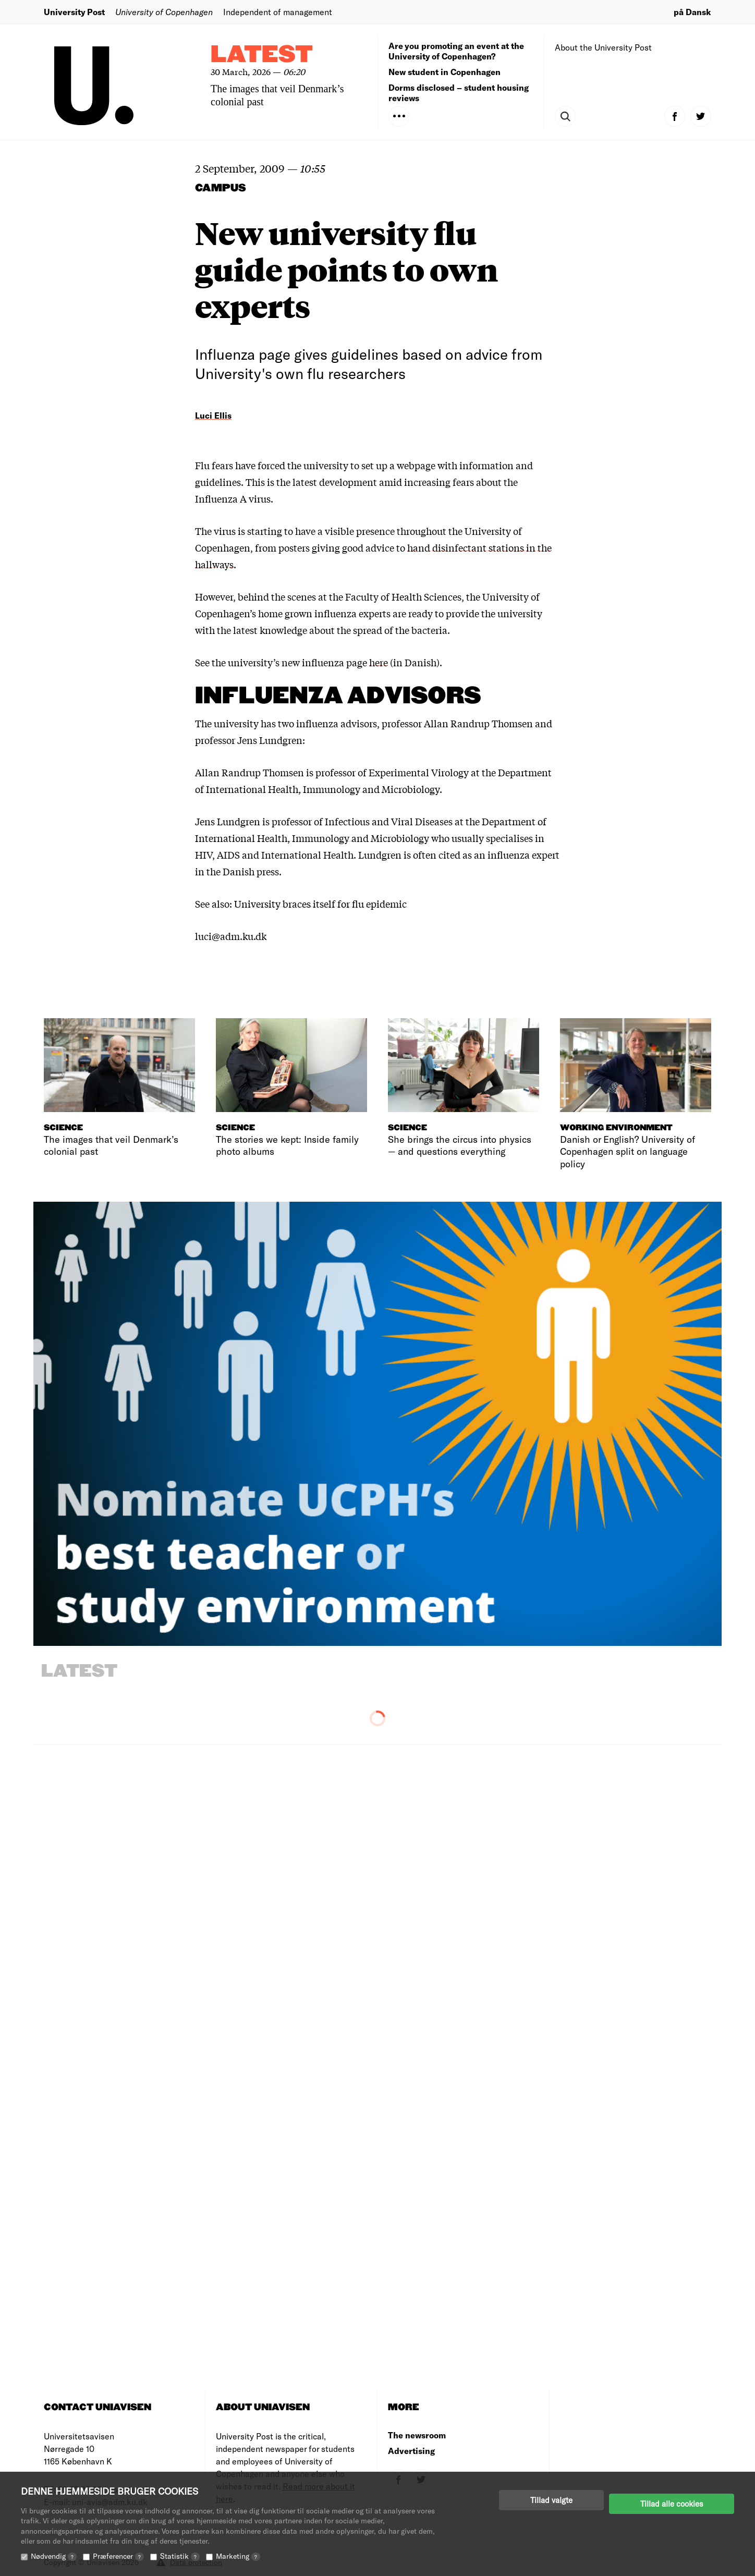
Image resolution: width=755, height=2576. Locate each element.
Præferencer (118, 2555)
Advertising (411, 2451)
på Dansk (692, 12)
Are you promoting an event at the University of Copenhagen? (456, 51)
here (378, 662)
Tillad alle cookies (671, 2500)
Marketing (238, 2555)
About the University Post (603, 47)
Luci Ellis (213, 415)
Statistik (180, 2555)
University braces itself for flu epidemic (320, 903)
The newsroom (417, 2435)
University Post (74, 12)
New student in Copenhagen (444, 72)
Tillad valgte (551, 2500)
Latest (262, 55)
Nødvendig (54, 2555)
